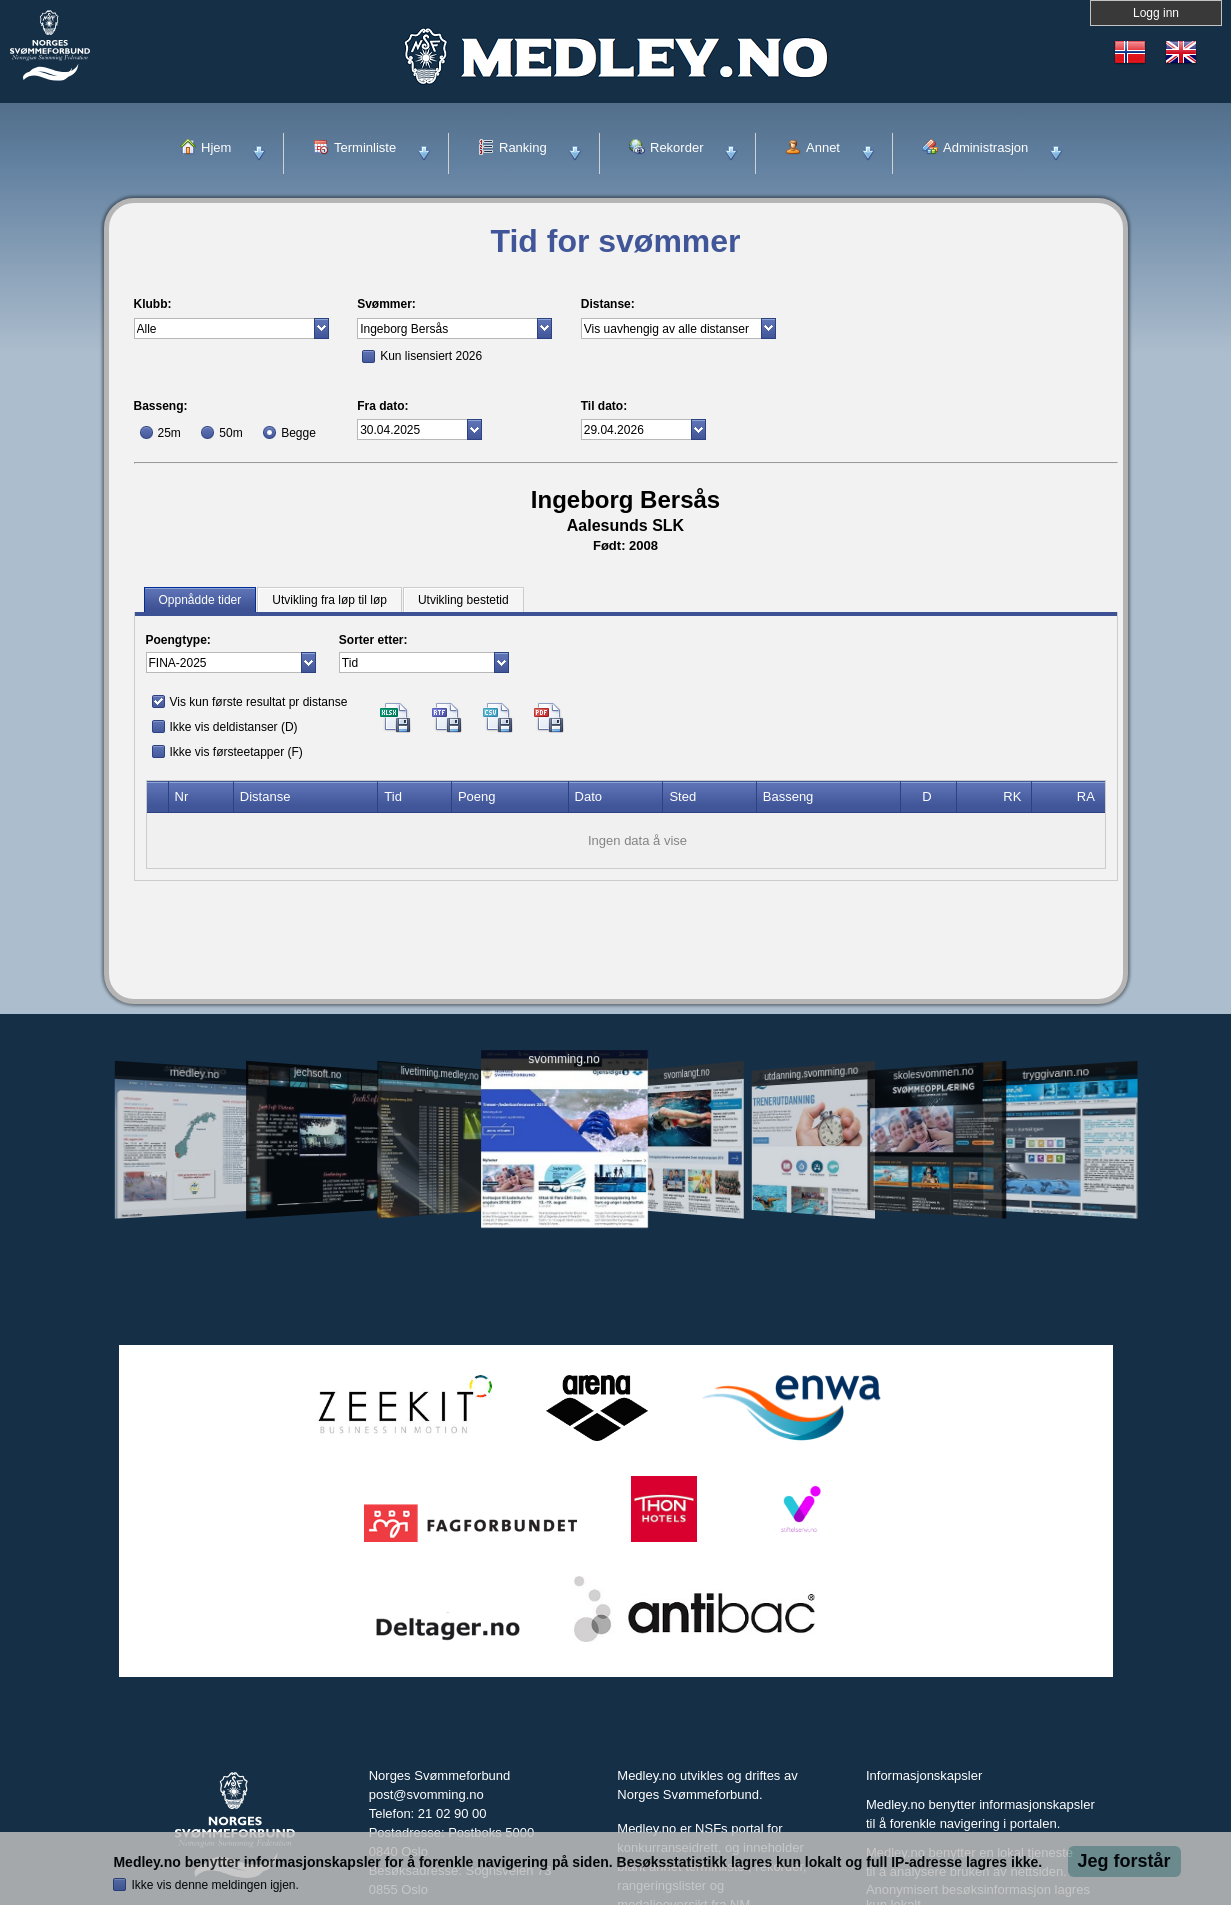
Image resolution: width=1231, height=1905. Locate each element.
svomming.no (563, 1059)
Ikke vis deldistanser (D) (234, 727)
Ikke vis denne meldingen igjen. (214, 1885)
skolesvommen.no (933, 1073)
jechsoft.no (317, 1073)
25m (169, 433)
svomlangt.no (687, 1073)
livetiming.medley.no (439, 1073)
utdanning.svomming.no (812, 1073)
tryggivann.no (1055, 1073)
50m (230, 433)
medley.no (194, 1073)
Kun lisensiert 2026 (431, 356)
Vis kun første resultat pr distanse (259, 702)
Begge (298, 433)
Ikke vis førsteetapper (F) (236, 752)
